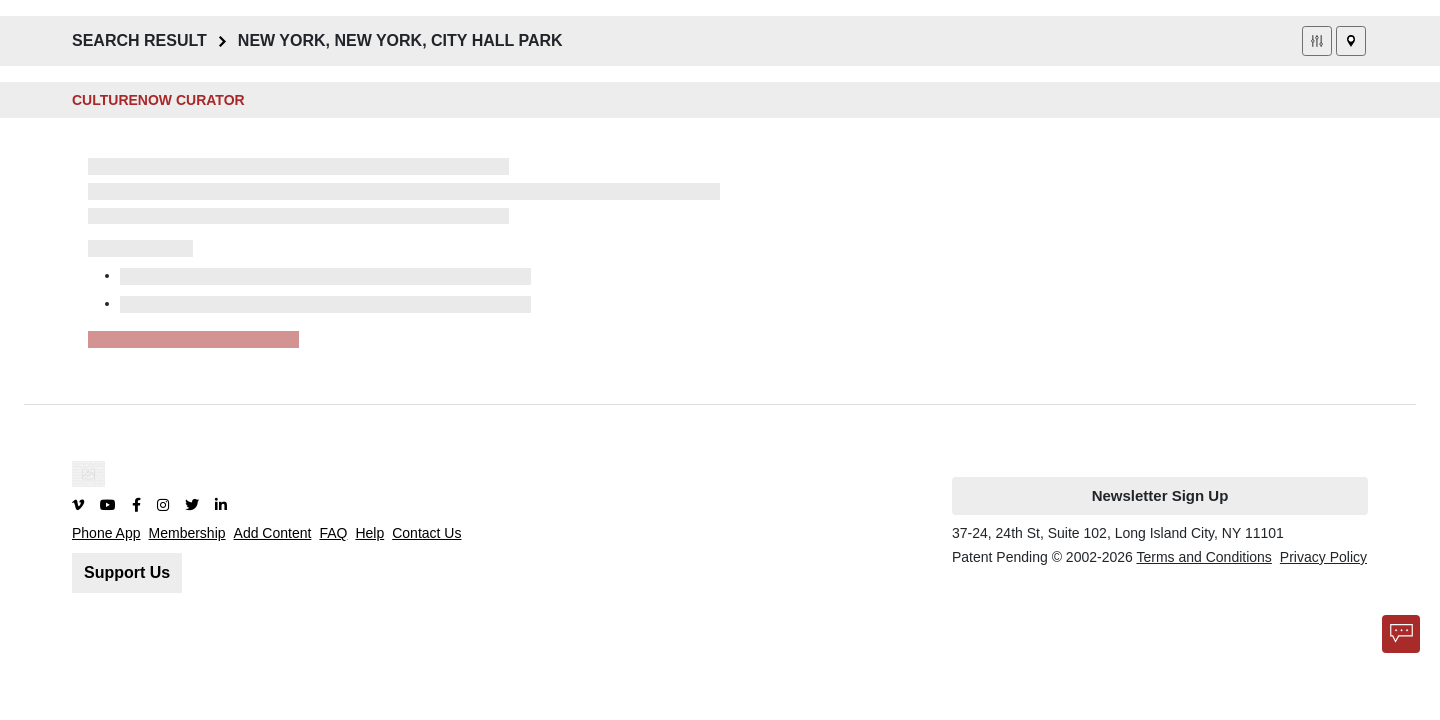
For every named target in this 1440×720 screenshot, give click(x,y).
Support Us (127, 572)
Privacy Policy (1323, 557)
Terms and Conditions (1203, 557)
